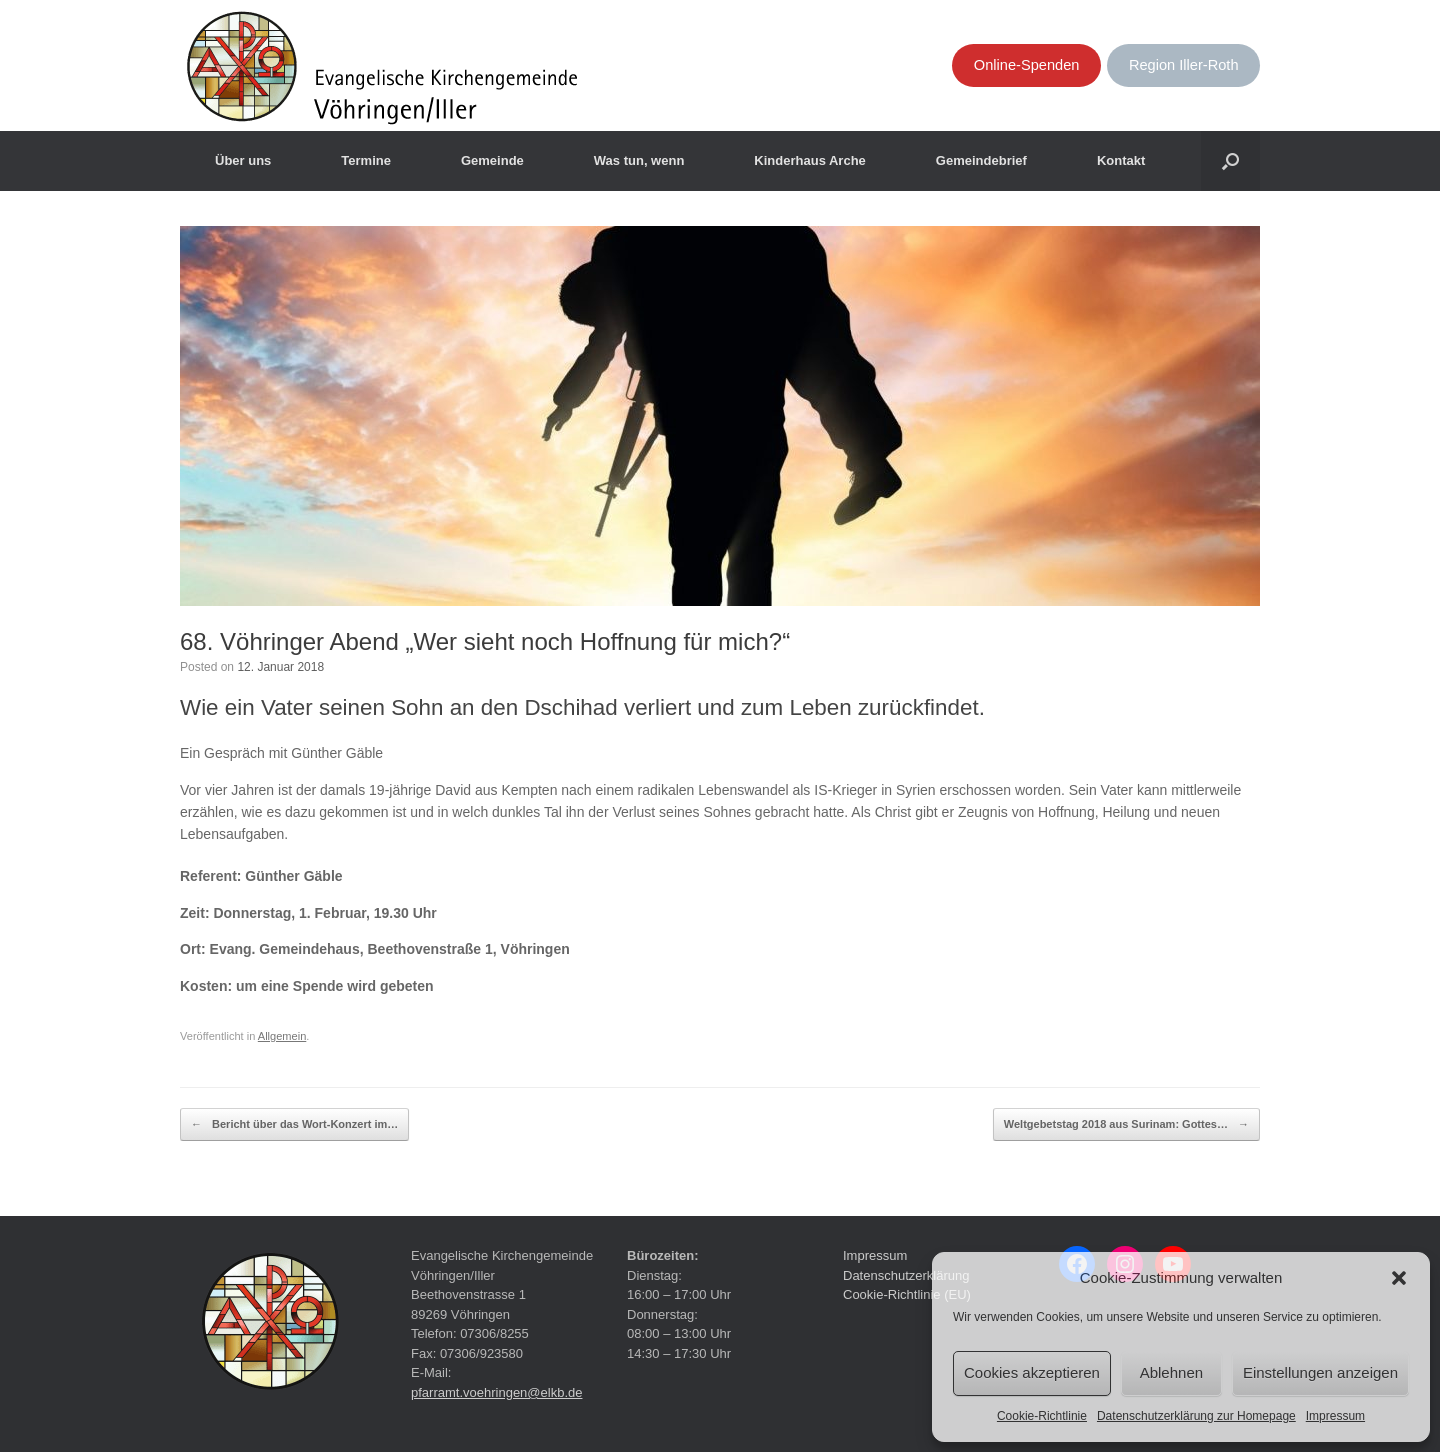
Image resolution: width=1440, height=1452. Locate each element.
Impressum (1335, 1416)
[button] (1399, 1278)
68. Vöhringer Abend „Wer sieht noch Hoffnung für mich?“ (485, 641)
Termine (366, 160)
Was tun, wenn (639, 160)
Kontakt (1121, 160)
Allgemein (282, 1036)
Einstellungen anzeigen (1320, 1372)
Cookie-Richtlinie (1042, 1416)
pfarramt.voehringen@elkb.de (496, 1392)
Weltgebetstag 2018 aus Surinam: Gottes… (1126, 1125)
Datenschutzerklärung (906, 1275)
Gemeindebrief (981, 160)
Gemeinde (492, 160)
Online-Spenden (1027, 65)
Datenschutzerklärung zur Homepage (1196, 1416)
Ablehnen (1171, 1372)
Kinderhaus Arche (810, 160)
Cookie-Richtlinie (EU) (907, 1294)
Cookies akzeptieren (1032, 1372)
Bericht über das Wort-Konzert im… (294, 1125)
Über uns (243, 160)
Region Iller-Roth (1184, 65)
